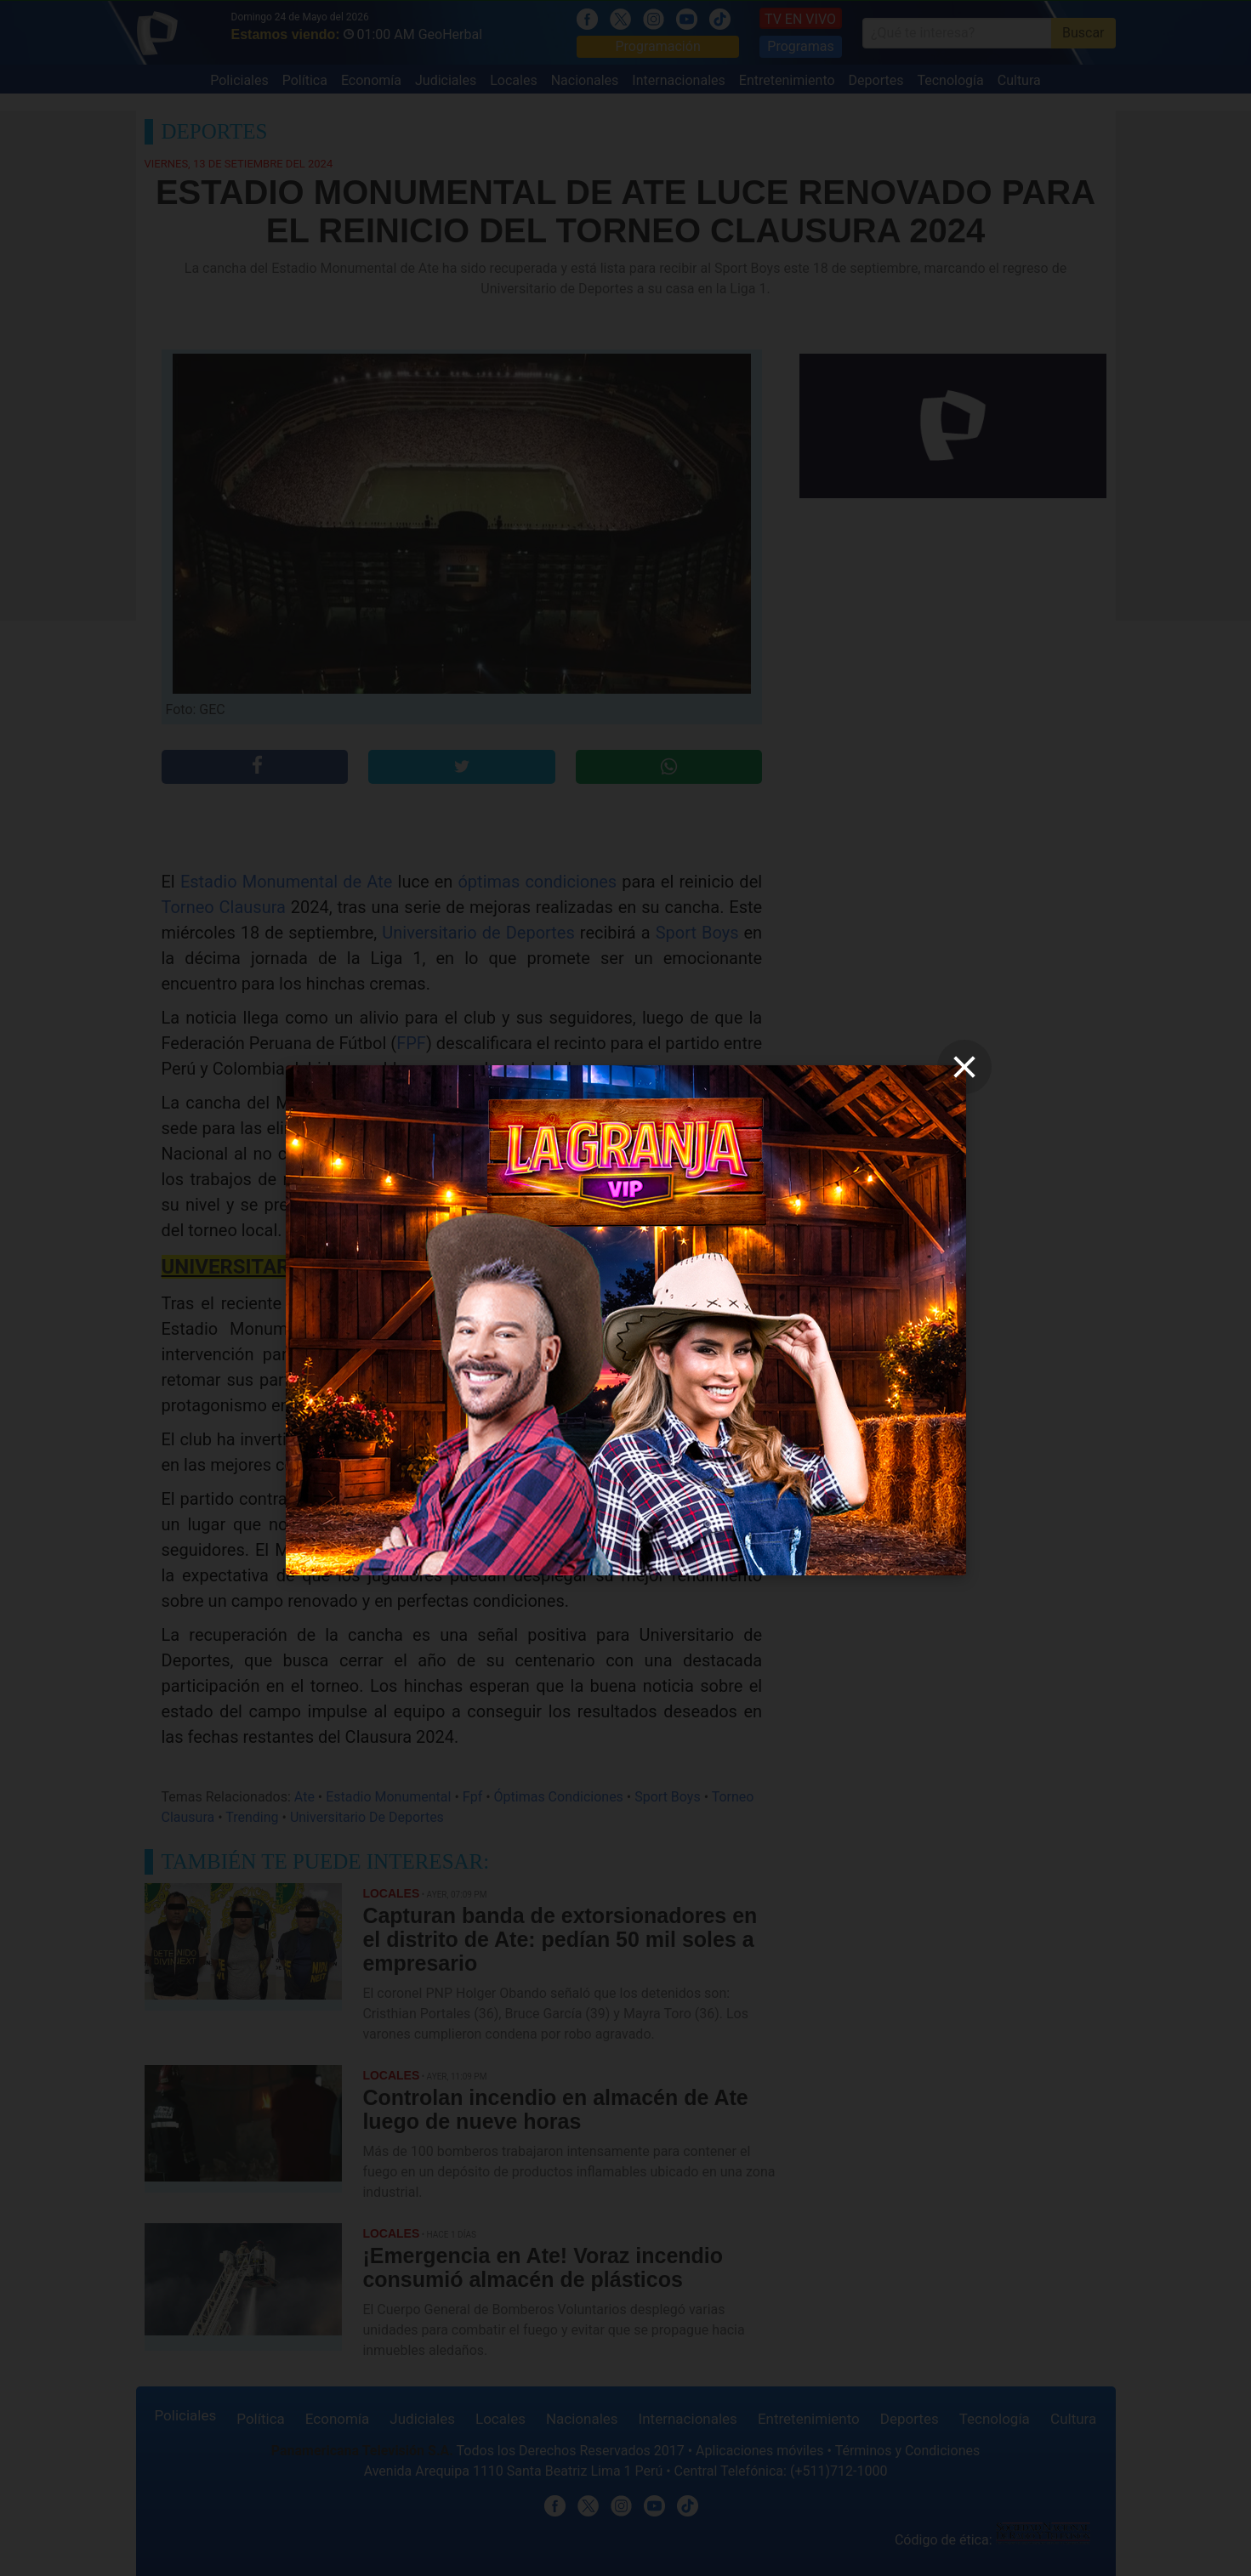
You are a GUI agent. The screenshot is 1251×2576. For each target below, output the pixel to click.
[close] (964, 1067)
